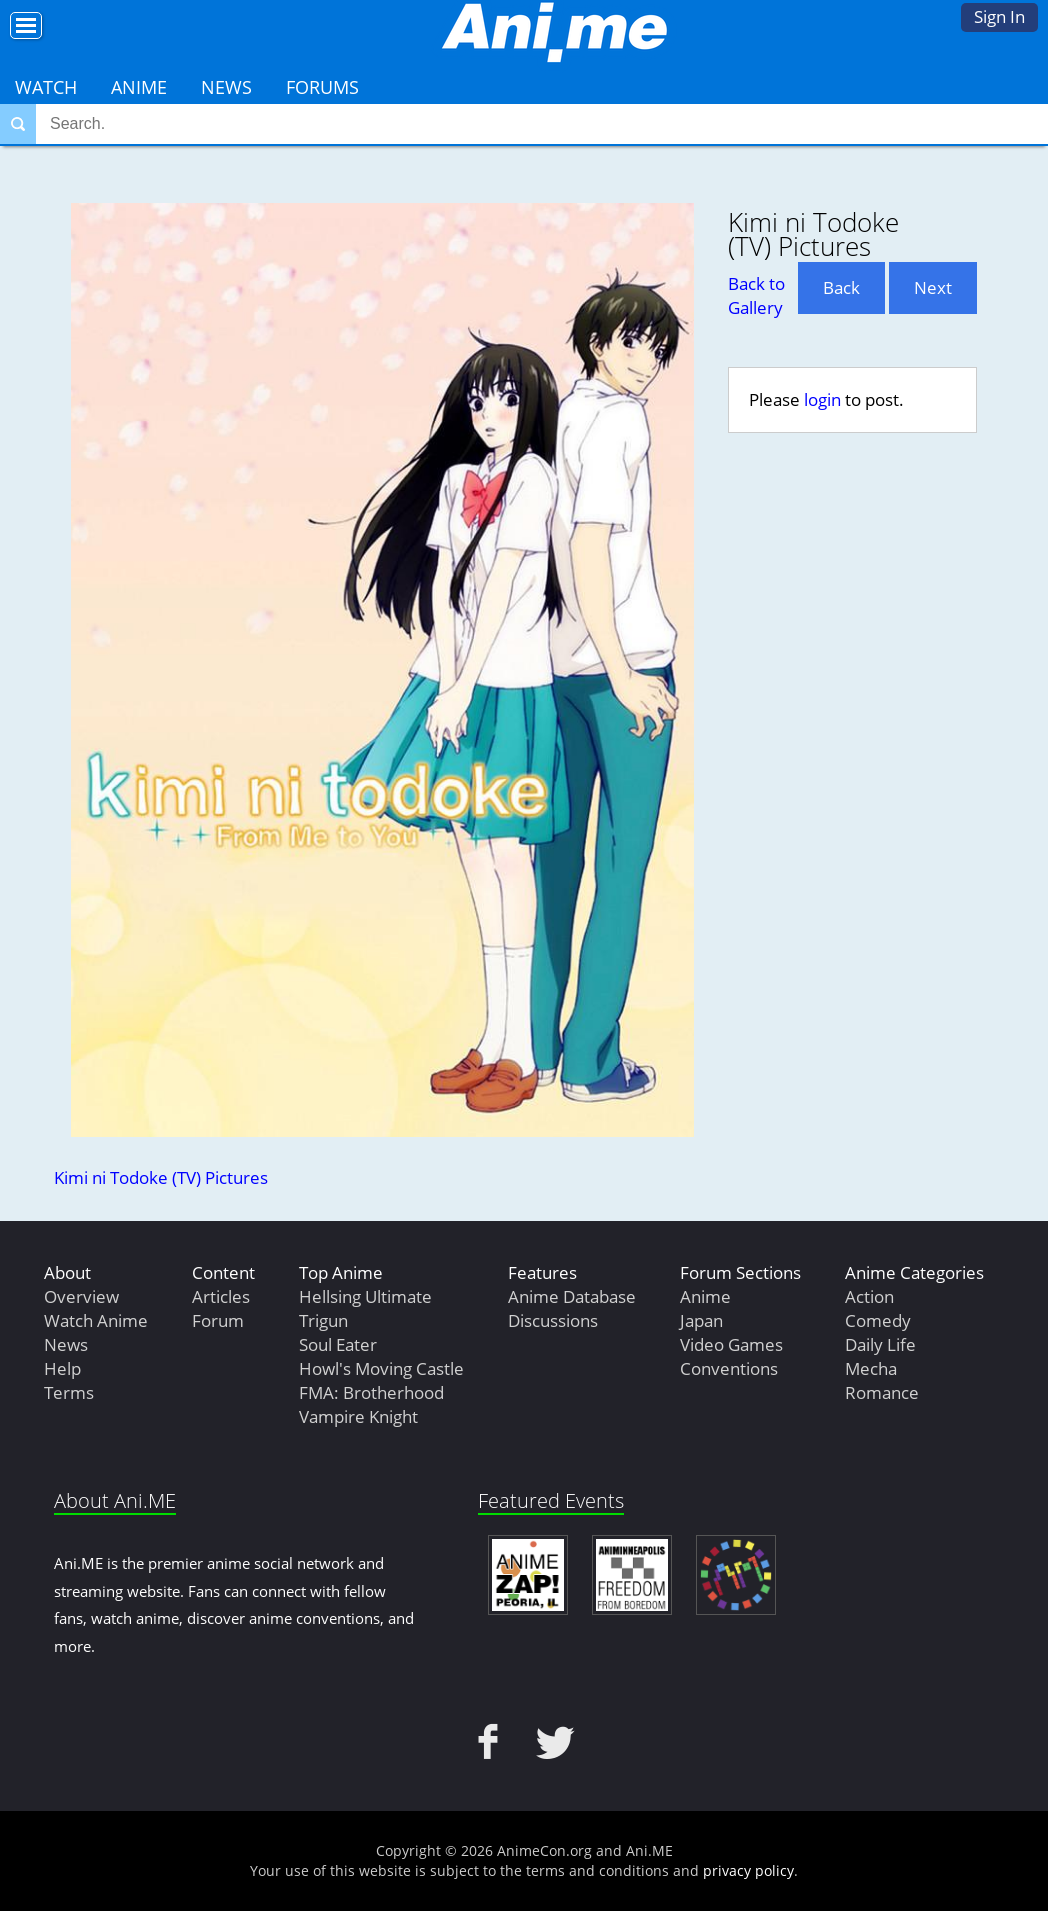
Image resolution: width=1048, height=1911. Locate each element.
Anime (139, 87)
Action (869, 1296)
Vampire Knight (358, 1416)
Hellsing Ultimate (365, 1296)
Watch (46, 87)
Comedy (878, 1320)
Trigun (323, 1320)
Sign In (999, 16)
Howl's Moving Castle (381, 1368)
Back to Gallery (756, 295)
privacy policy (748, 1870)
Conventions (729, 1368)
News (226, 87)
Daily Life (880, 1344)
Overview (81, 1296)
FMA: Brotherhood (371, 1392)
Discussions (553, 1320)
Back (841, 287)
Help (62, 1368)
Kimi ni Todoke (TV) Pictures (161, 1177)
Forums (322, 87)
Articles (221, 1296)
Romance (882, 1392)
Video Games (731, 1344)
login (822, 399)
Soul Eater (338, 1344)
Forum (218, 1320)
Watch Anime (96, 1320)
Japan (701, 1320)
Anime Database (572, 1296)
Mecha (871, 1368)
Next (933, 287)
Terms (69, 1392)
